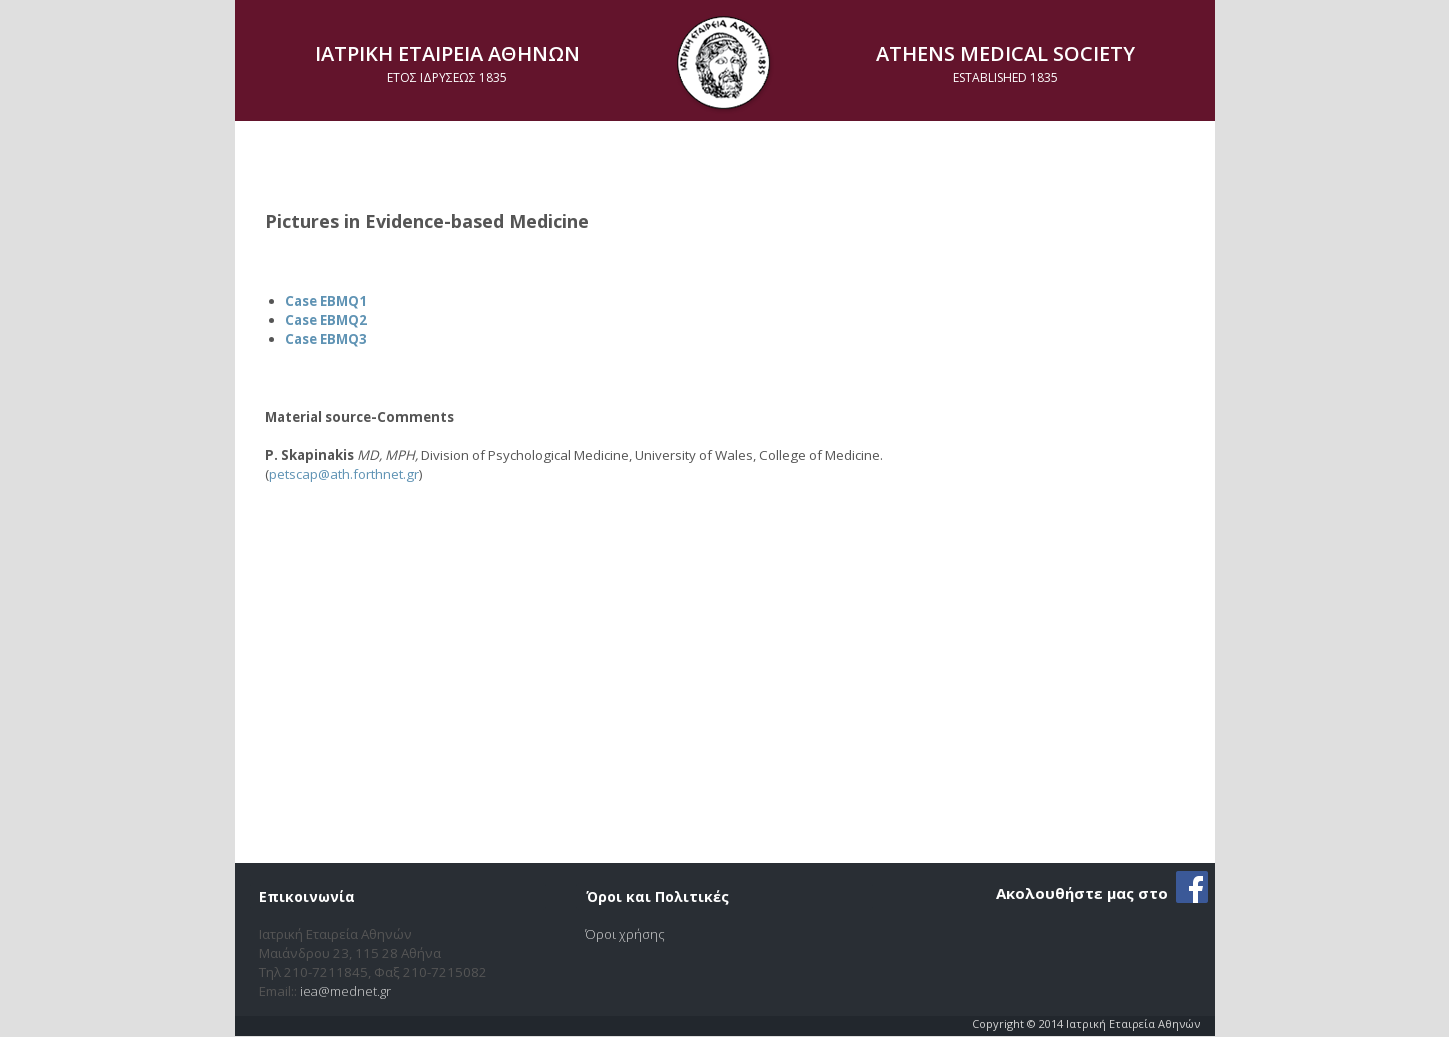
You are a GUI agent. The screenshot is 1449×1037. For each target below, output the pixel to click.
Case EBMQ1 (326, 301)
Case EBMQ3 (326, 339)
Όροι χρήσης (625, 934)
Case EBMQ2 (326, 320)
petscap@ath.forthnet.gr (344, 474)
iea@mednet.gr (345, 991)
